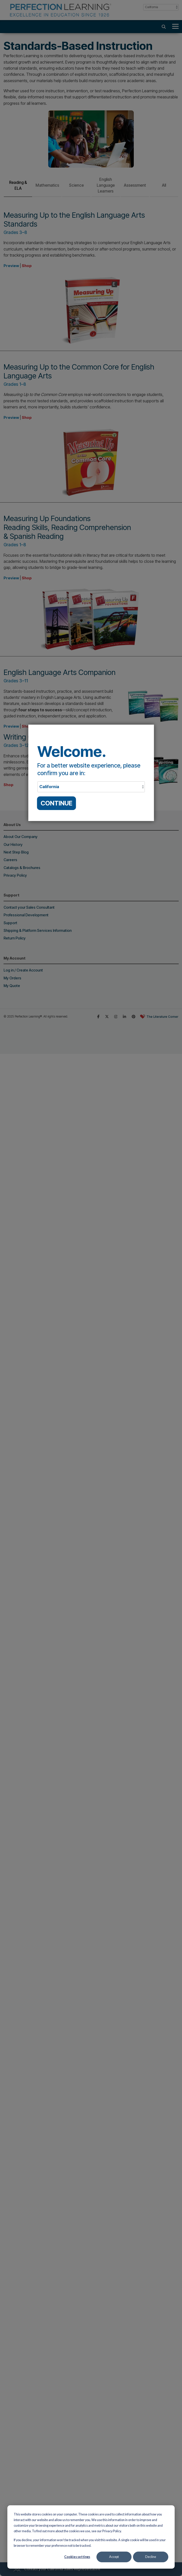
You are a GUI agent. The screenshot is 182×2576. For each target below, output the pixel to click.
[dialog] (91, 2537)
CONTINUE (56, 803)
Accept (114, 2557)
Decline (150, 2557)
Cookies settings (77, 2557)
